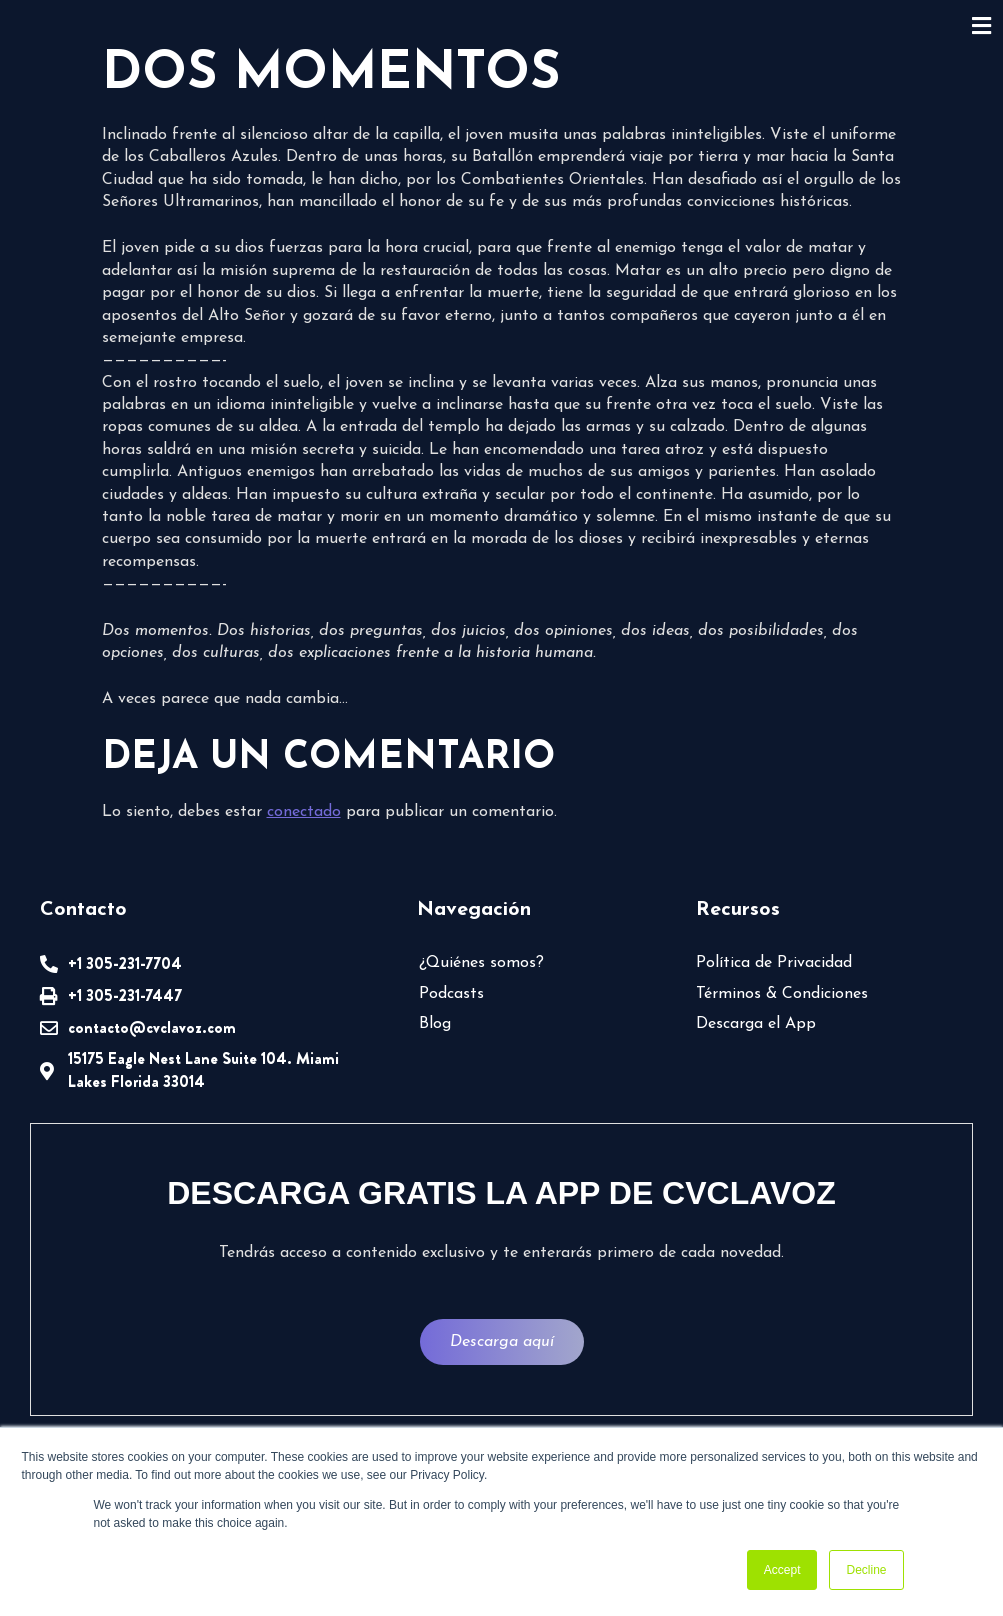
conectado (304, 812)
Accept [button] (782, 1570)
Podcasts (451, 994)
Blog (435, 1024)
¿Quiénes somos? (481, 963)
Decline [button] (866, 1570)
